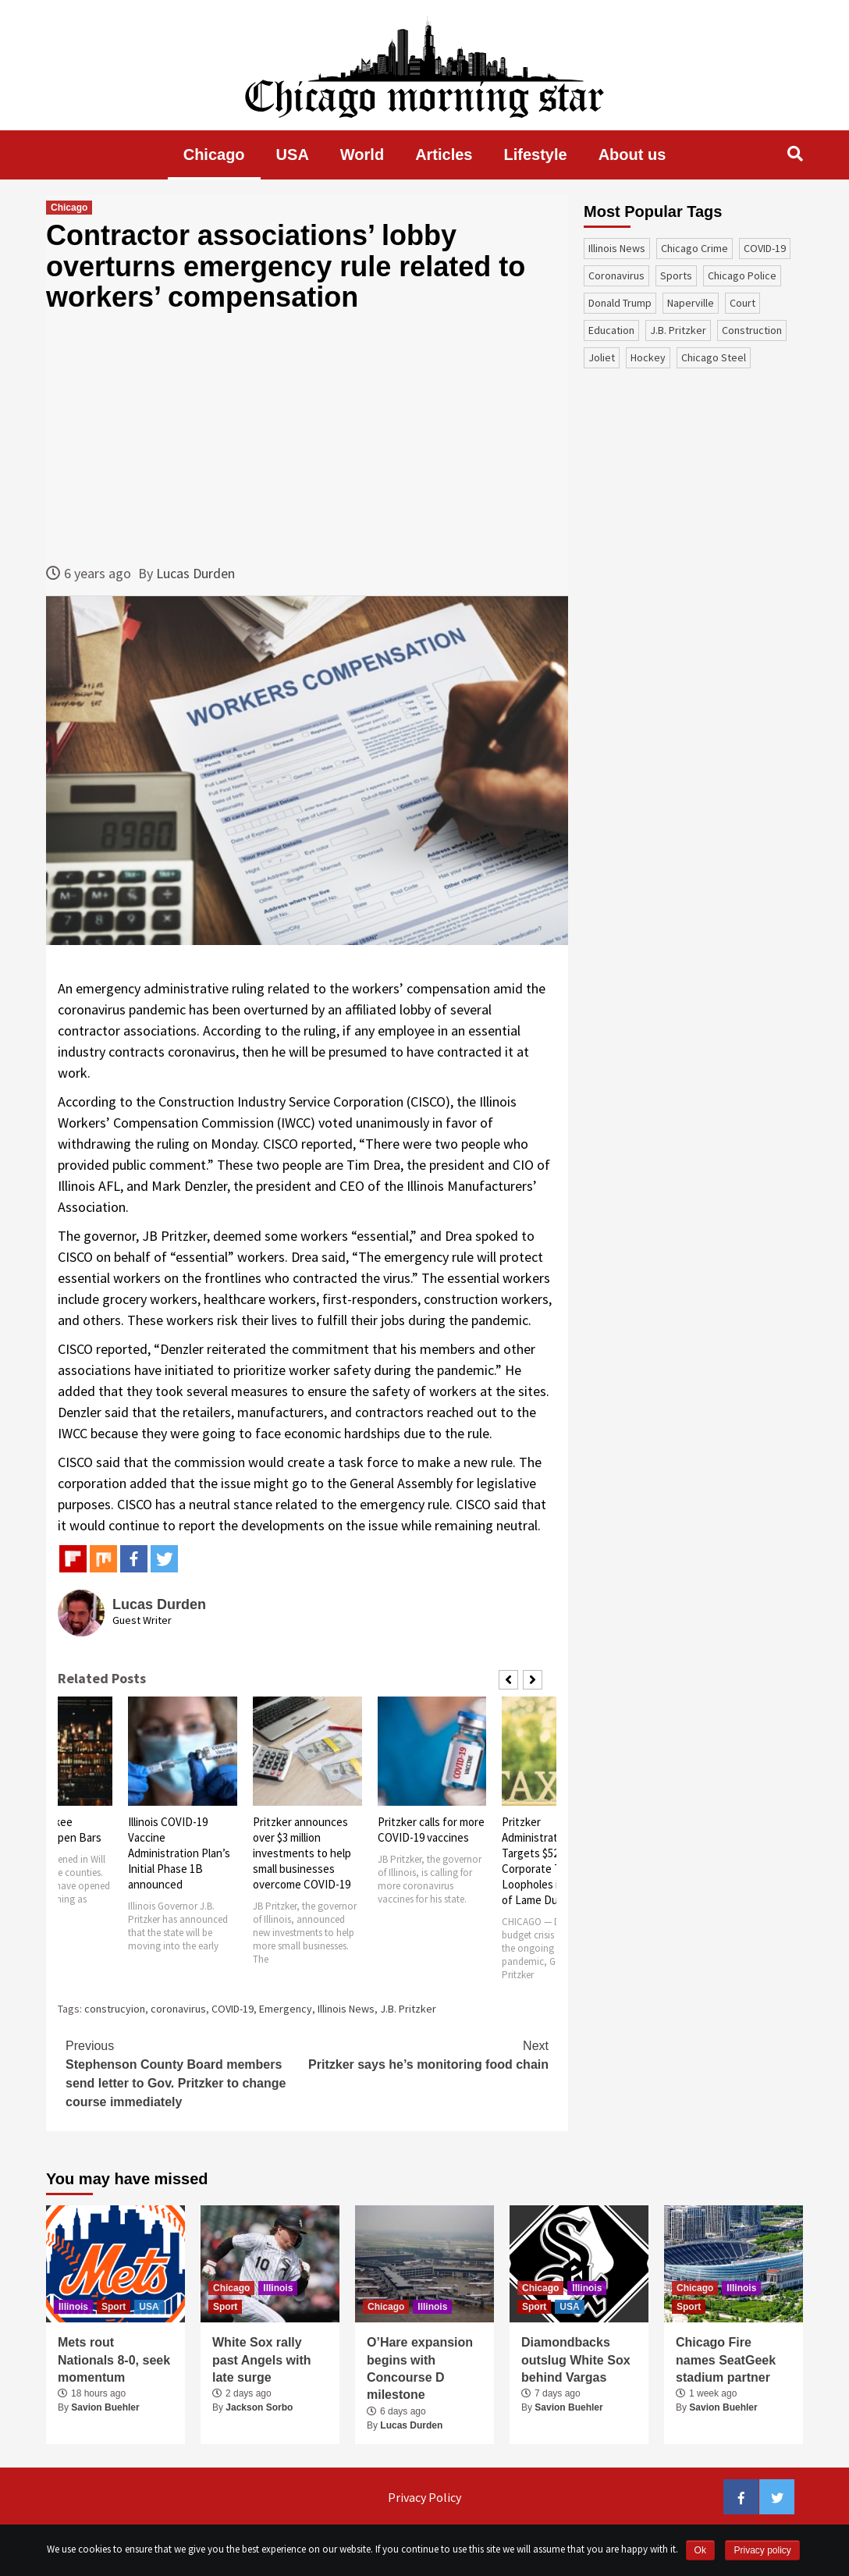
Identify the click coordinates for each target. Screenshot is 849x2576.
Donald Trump (620, 303)
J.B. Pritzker (408, 2009)
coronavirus (178, 2009)
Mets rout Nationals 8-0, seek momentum (114, 2360)
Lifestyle (535, 154)
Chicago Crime (694, 248)
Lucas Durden (195, 573)
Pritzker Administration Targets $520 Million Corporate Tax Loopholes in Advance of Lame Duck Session (555, 1860)
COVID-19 (232, 2009)
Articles (443, 154)
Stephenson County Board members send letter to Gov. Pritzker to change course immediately (186, 2073)
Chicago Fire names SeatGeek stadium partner (726, 2360)
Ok (700, 2550)
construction (752, 330)
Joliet (601, 357)
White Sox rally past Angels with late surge (261, 2360)
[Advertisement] (307, 438)
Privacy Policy (424, 2497)
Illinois (73, 2306)
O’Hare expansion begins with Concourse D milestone (420, 2368)
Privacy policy (762, 2550)
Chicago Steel (713, 357)
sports (676, 275)
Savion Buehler (105, 2407)
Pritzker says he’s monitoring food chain (428, 2054)
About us (632, 154)
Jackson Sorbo (259, 2407)
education (611, 330)
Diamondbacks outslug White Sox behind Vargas (576, 2360)
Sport (113, 2306)
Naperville (690, 303)
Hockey (648, 357)
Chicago (214, 154)
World (362, 154)
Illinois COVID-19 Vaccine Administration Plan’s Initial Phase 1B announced (179, 1853)
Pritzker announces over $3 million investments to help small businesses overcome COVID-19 (302, 1853)
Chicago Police (742, 275)
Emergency (285, 2009)
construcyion (114, 2009)
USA (292, 154)
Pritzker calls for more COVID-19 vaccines (431, 1829)
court (742, 303)
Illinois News (346, 2009)
